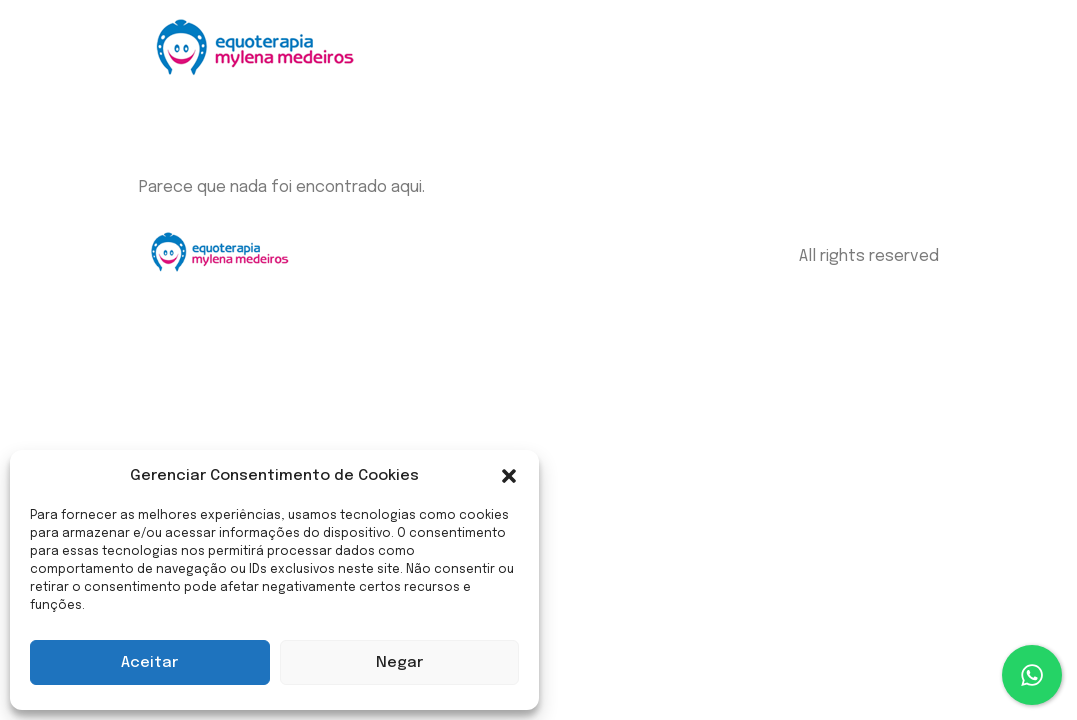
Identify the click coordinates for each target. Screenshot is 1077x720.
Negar (399, 663)
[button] (509, 476)
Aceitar (149, 663)
